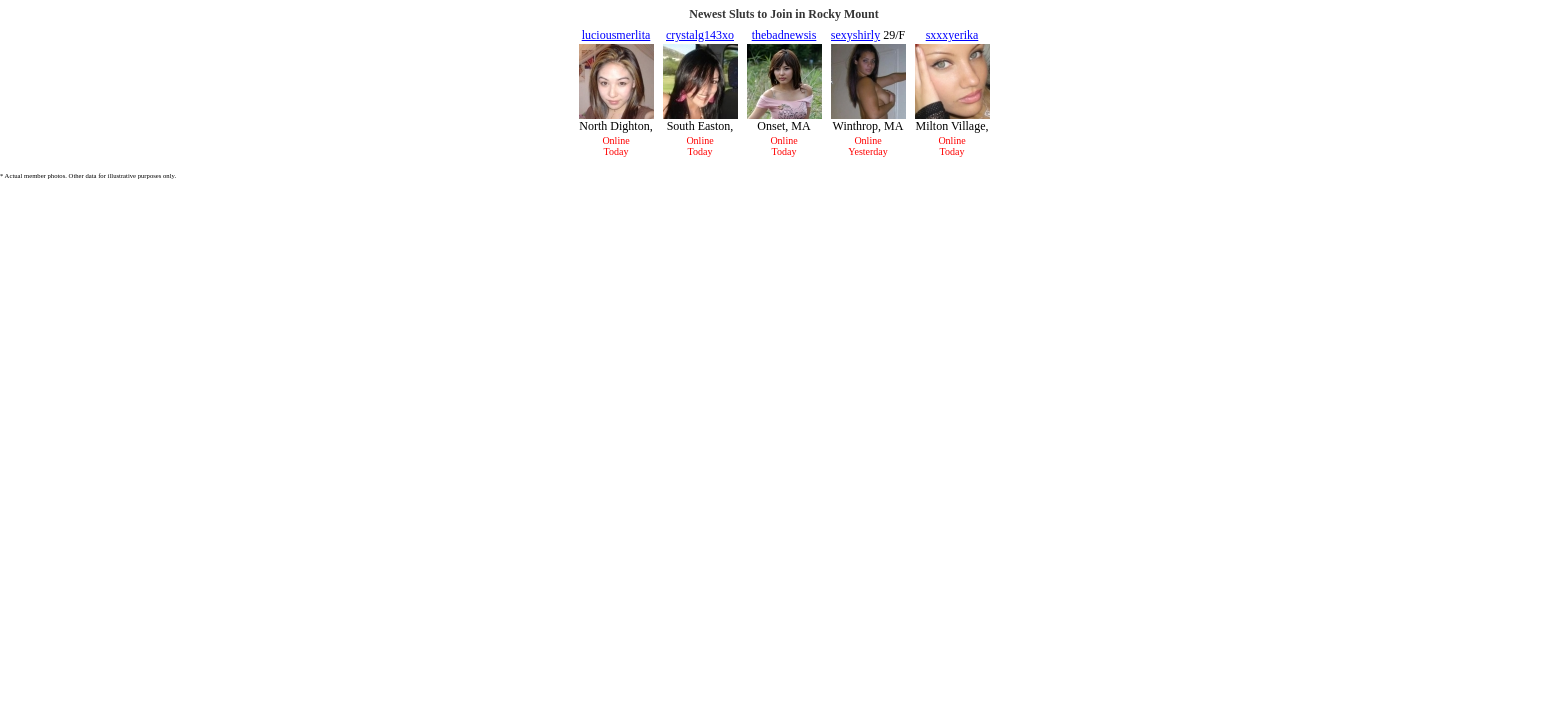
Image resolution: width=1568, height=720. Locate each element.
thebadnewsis (784, 35)
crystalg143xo (700, 35)
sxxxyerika (952, 35)
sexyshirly (855, 35)
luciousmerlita (616, 35)
